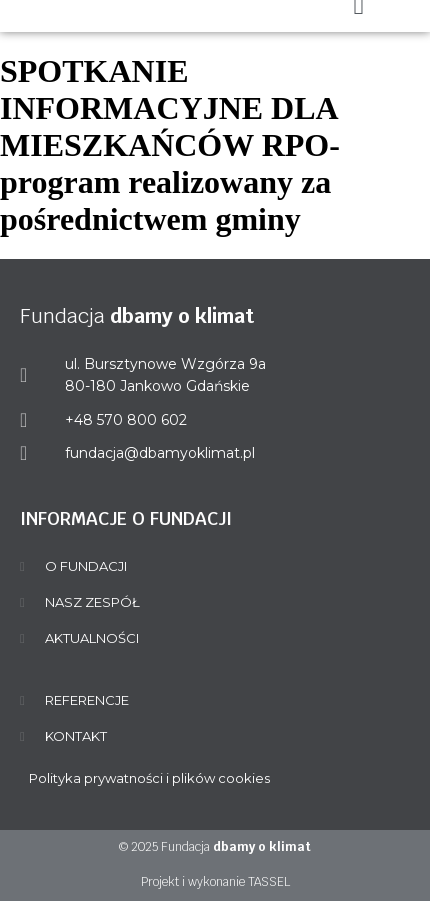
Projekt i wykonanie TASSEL (215, 882)
